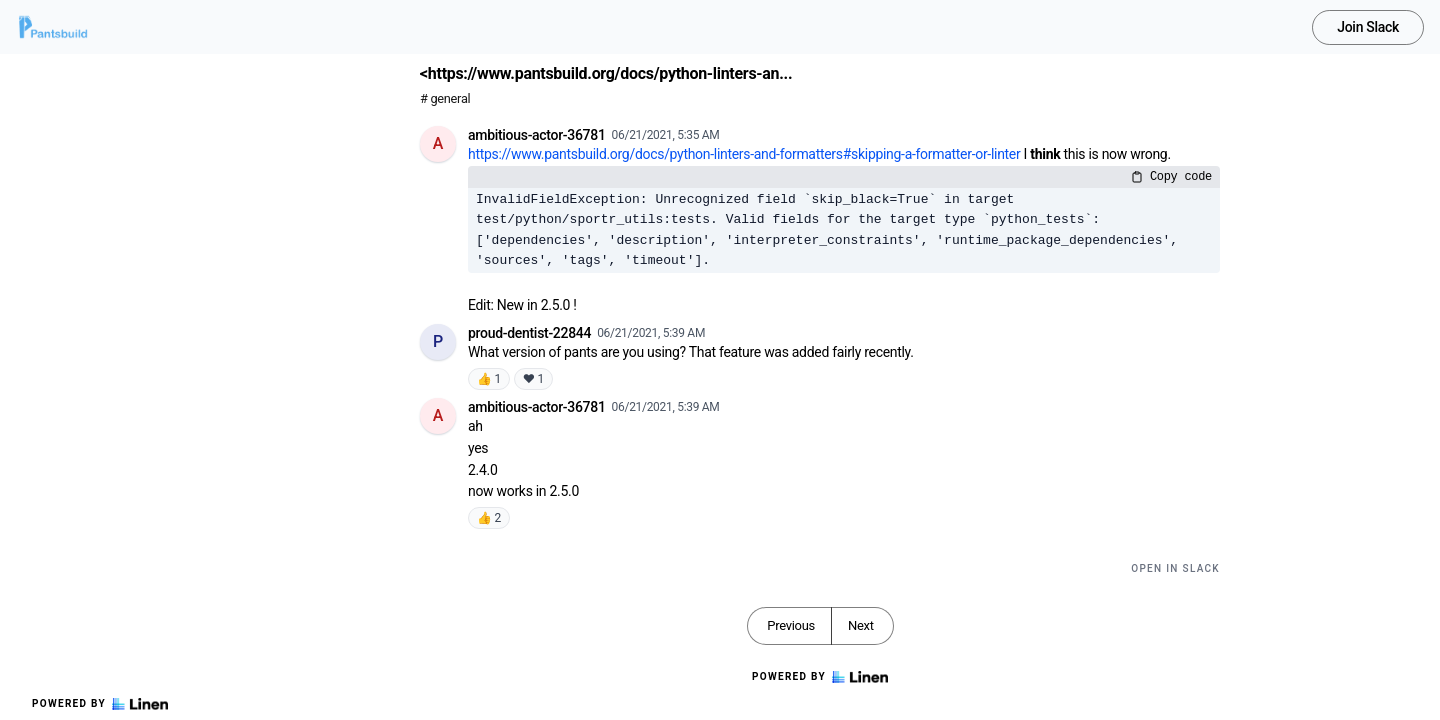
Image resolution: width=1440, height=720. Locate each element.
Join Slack (1368, 27)
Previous (791, 625)
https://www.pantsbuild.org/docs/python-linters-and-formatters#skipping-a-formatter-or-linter (744, 154)
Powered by (100, 704)
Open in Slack (1175, 568)
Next (861, 625)
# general (445, 98)
